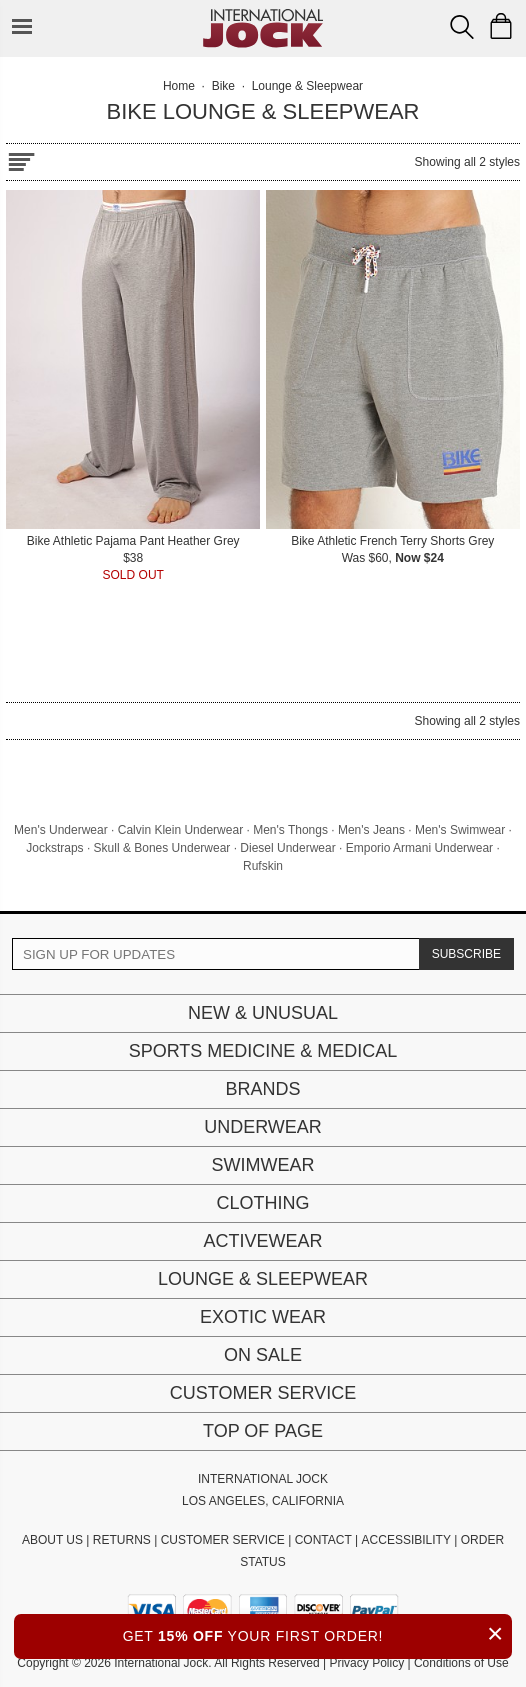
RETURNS (122, 1540)
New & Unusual (263, 1013)
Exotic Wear (263, 1317)
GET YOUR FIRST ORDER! (317, 1633)
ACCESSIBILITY (406, 1540)
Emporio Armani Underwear (419, 848)
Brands (262, 1089)
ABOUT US (52, 1540)
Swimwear (263, 1165)
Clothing (262, 1203)
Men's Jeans (371, 830)
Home (179, 86)
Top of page (263, 1431)
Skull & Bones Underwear (162, 848)
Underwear (263, 1127)
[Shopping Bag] (501, 26)
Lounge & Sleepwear (263, 1279)
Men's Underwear (61, 830)
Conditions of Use (461, 1663)
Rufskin (263, 866)
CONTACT (323, 1540)
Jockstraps (54, 848)
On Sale (263, 1355)
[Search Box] (462, 27)
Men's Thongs (290, 830)
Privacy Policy (366, 1663)
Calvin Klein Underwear (180, 830)
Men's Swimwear (460, 830)
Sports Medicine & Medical (263, 1051)
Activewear (262, 1241)
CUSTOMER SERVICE (223, 1540)
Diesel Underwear (287, 848)
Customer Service (263, 1393)
